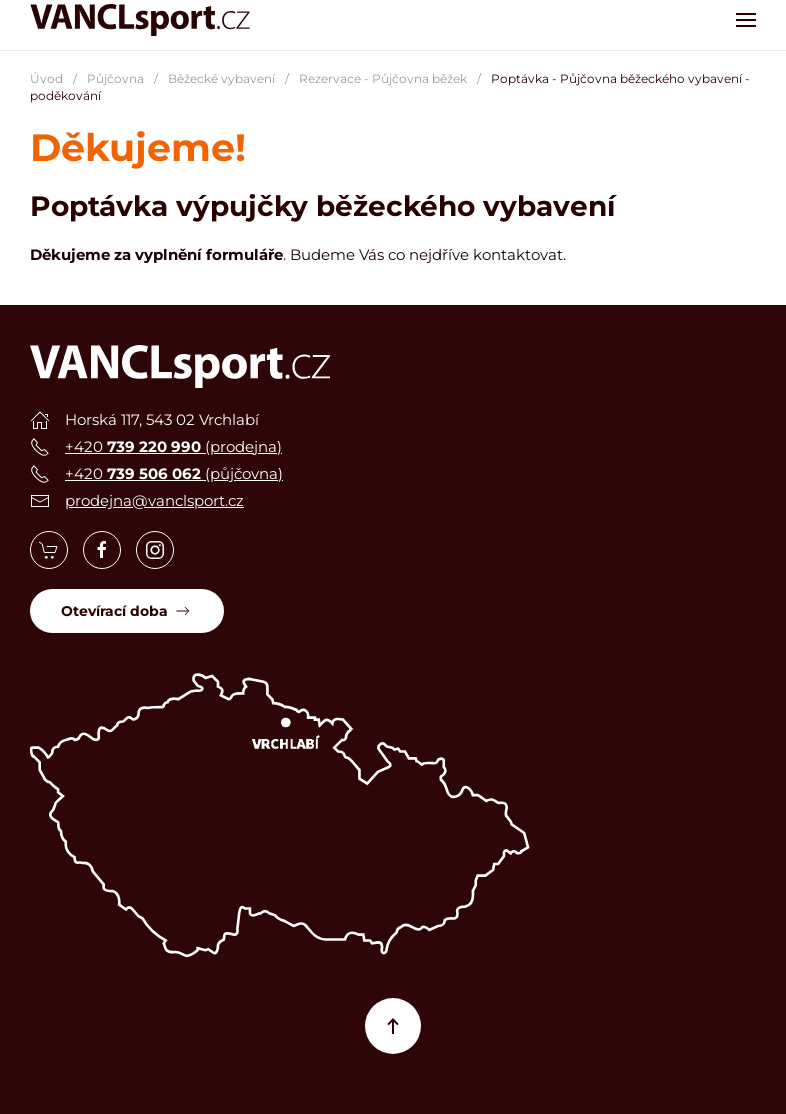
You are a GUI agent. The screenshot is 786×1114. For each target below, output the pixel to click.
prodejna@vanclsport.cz (154, 500)
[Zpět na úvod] (140, 20)
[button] (746, 20)
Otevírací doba (127, 611)
